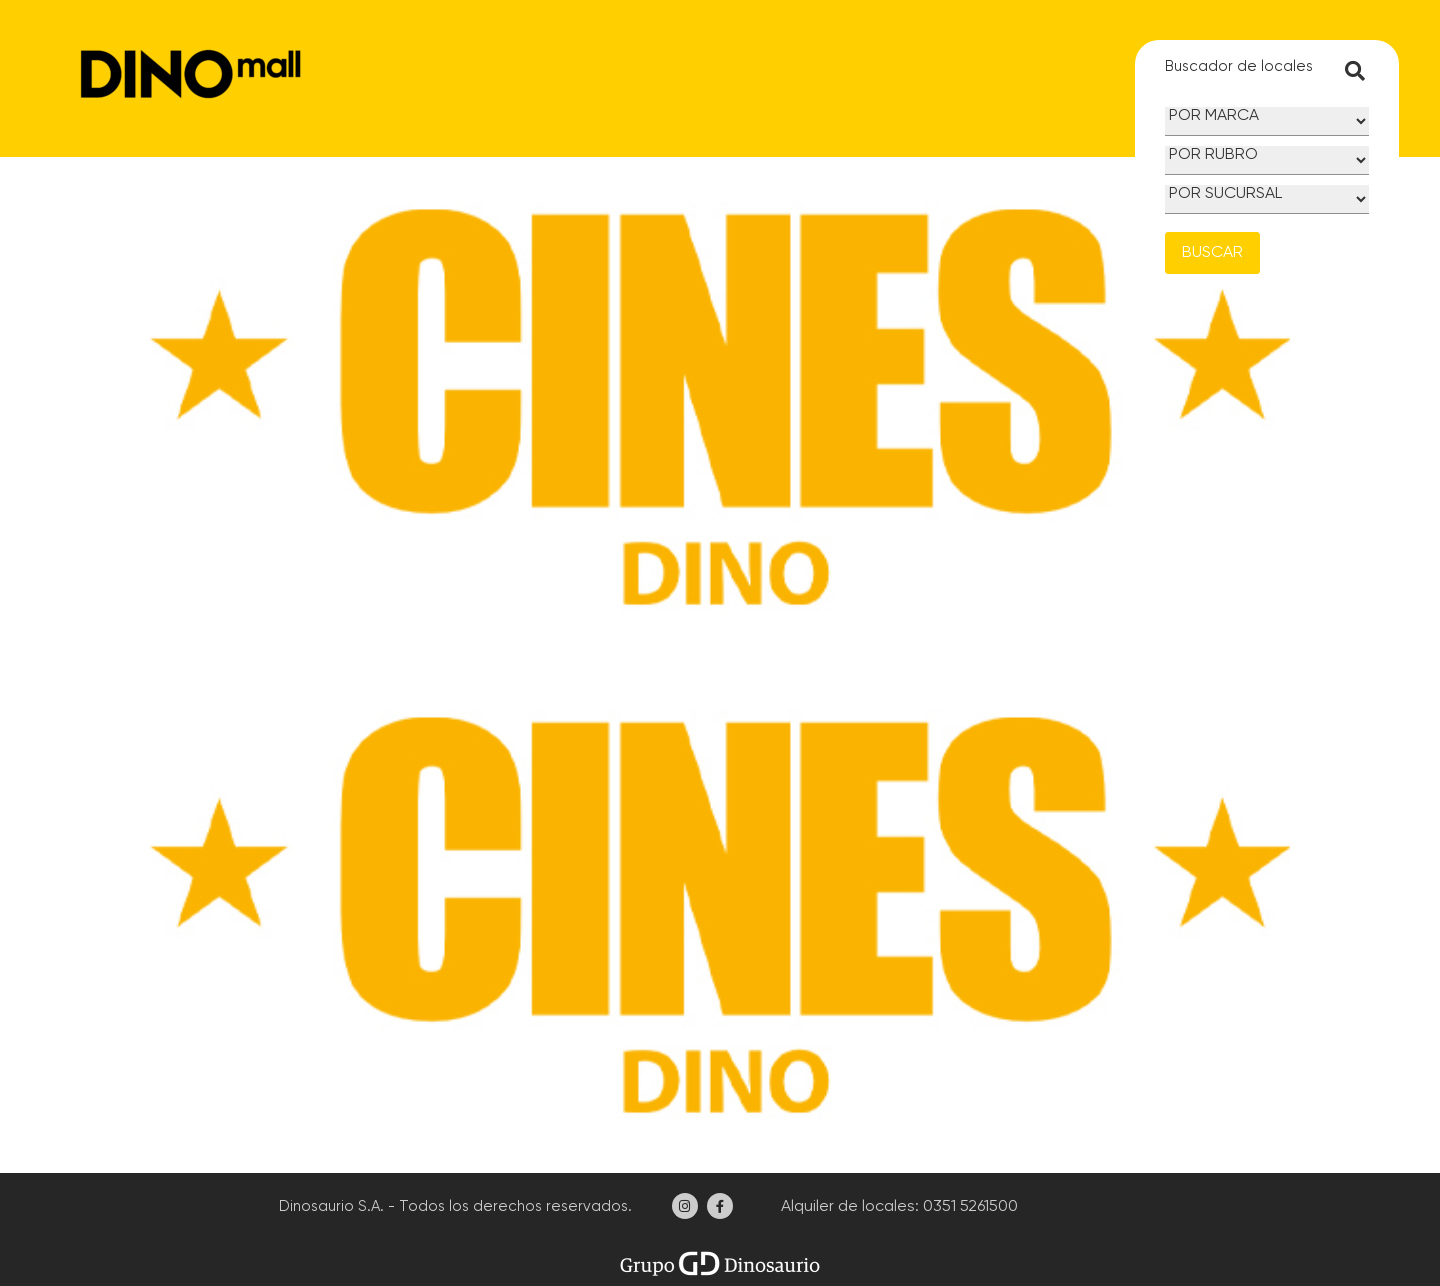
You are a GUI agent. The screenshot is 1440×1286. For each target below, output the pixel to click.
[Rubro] (1267, 160)
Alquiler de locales (846, 1207)
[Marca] (1267, 121)
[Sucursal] (1267, 199)
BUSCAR (1212, 253)
